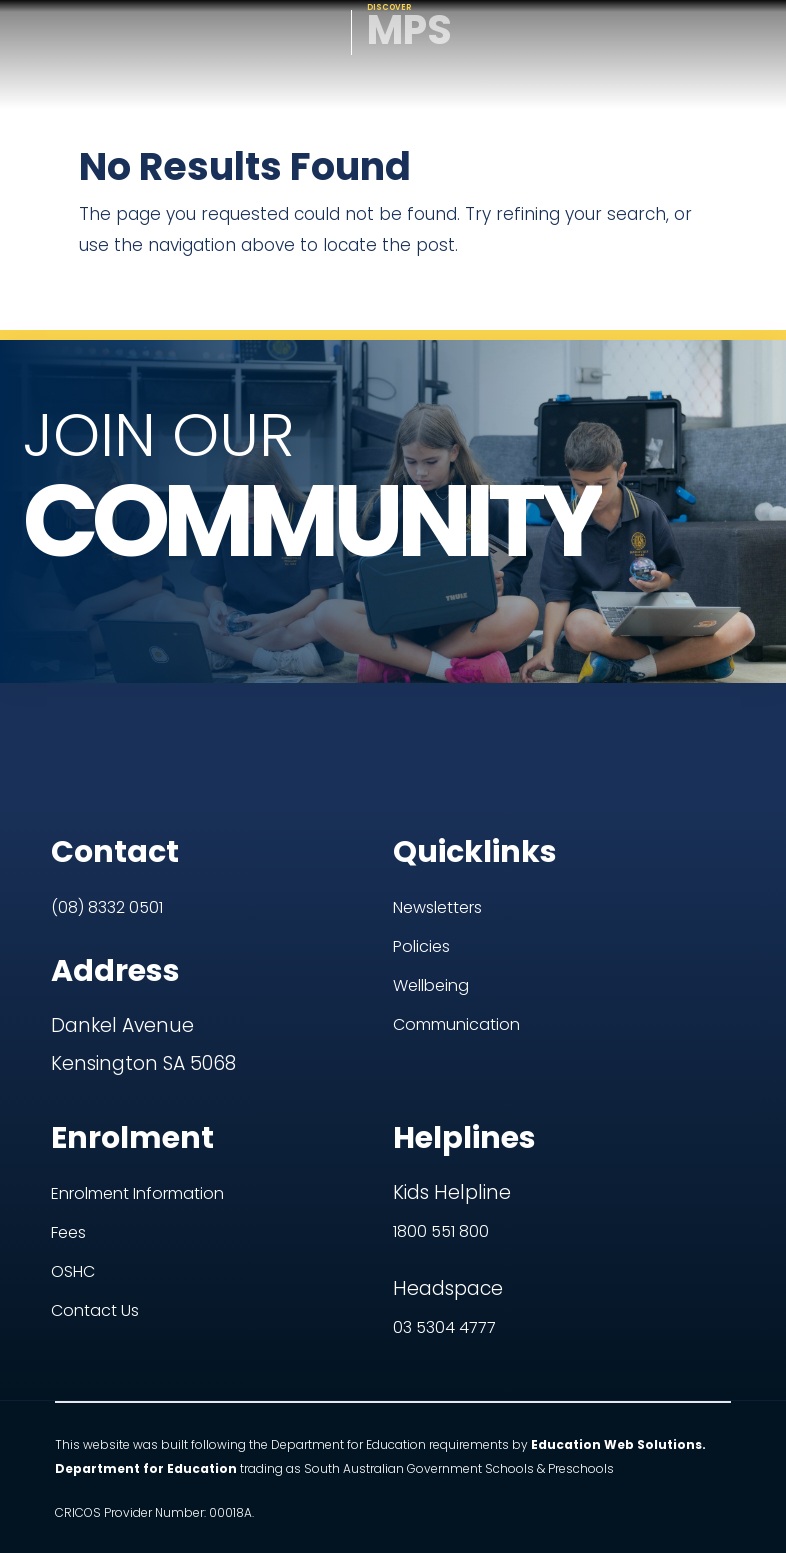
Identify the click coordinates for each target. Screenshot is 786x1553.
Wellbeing (431, 899)
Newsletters (437, 821)
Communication (456, 938)
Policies (421, 860)
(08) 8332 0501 (107, 821)
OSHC (73, 1185)
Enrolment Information (137, 1107)
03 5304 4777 (444, 1241)
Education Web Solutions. (618, 1358)
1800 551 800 (441, 1145)
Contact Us (95, 1224)
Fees (68, 1146)
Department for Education (146, 1382)
